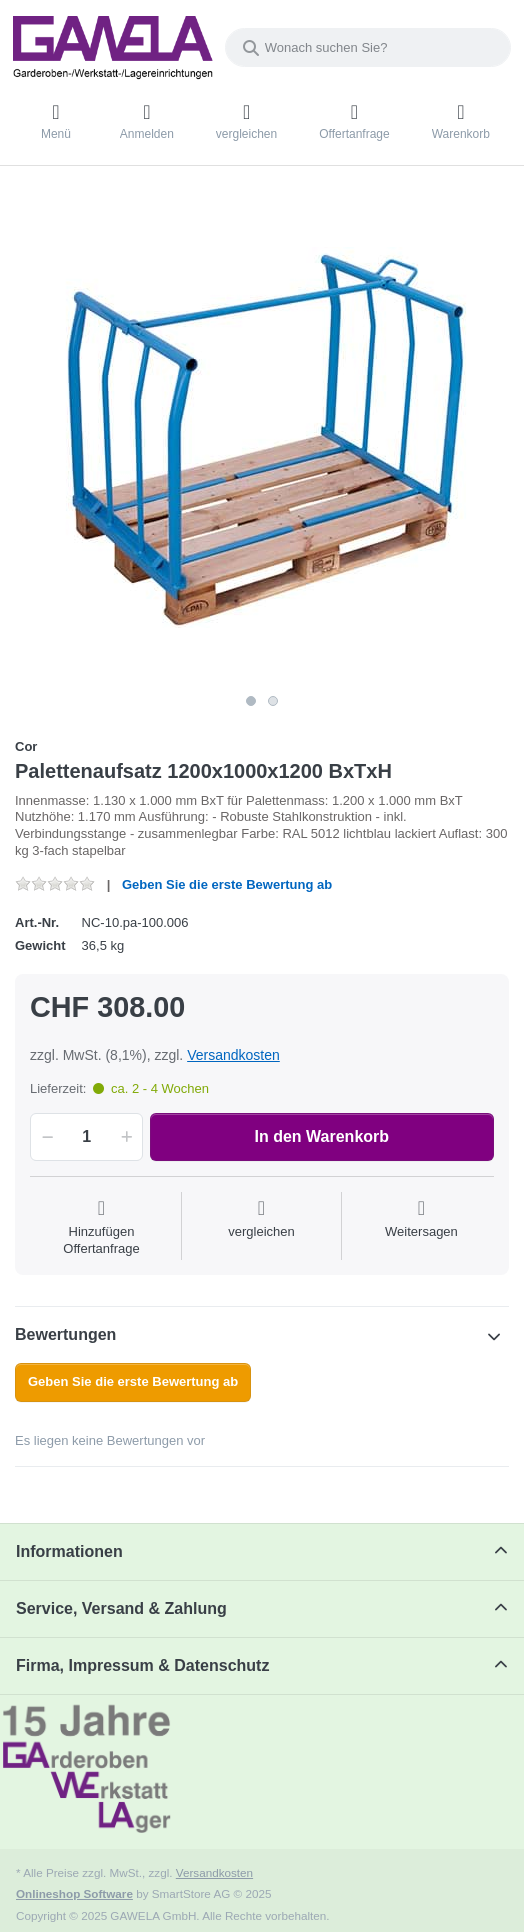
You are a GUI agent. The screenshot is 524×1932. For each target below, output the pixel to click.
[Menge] (86, 1137)
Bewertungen (65, 1334)
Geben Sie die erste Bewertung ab (227, 884)
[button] (44, 1137)
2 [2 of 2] (273, 701)
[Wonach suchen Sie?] (368, 47)
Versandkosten (233, 1055)
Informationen (69, 1551)
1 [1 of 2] (251, 701)
